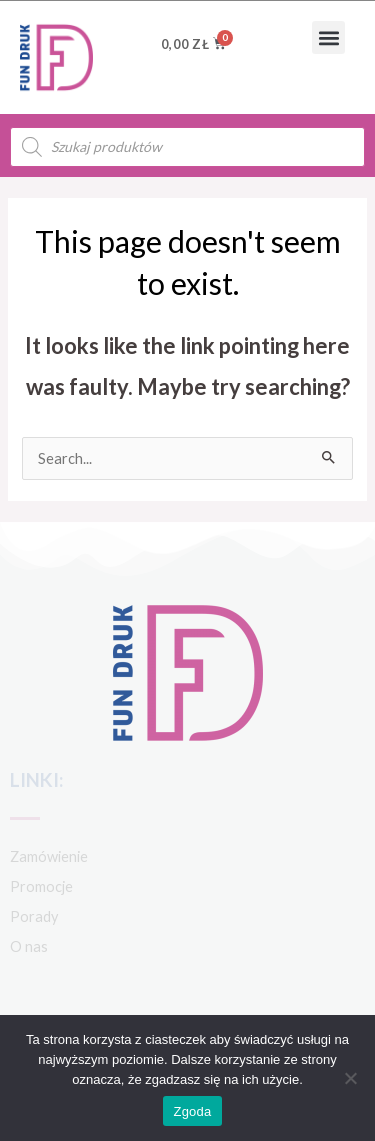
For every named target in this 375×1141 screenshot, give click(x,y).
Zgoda (192, 1111)
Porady (34, 916)
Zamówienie (49, 856)
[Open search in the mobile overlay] (187, 147)
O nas (29, 946)
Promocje (41, 886)
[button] (328, 37)
